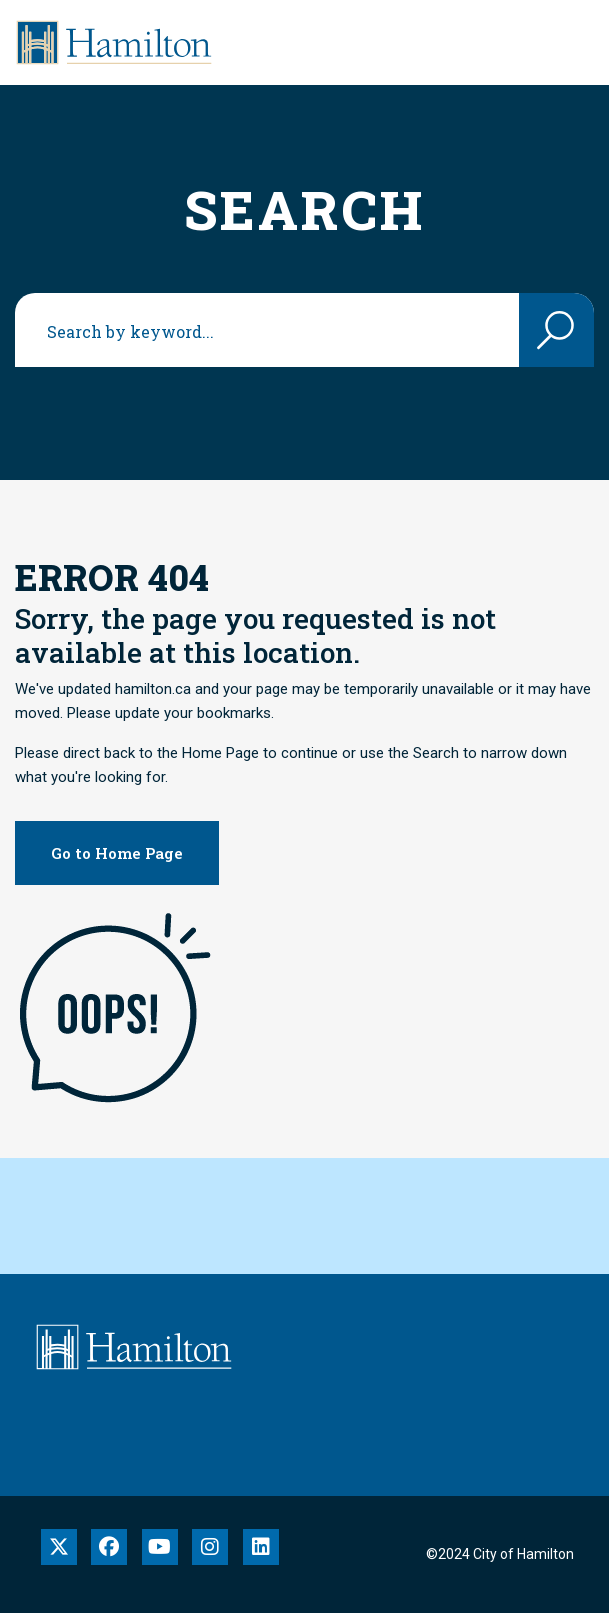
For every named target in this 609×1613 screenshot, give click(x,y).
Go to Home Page (117, 853)
